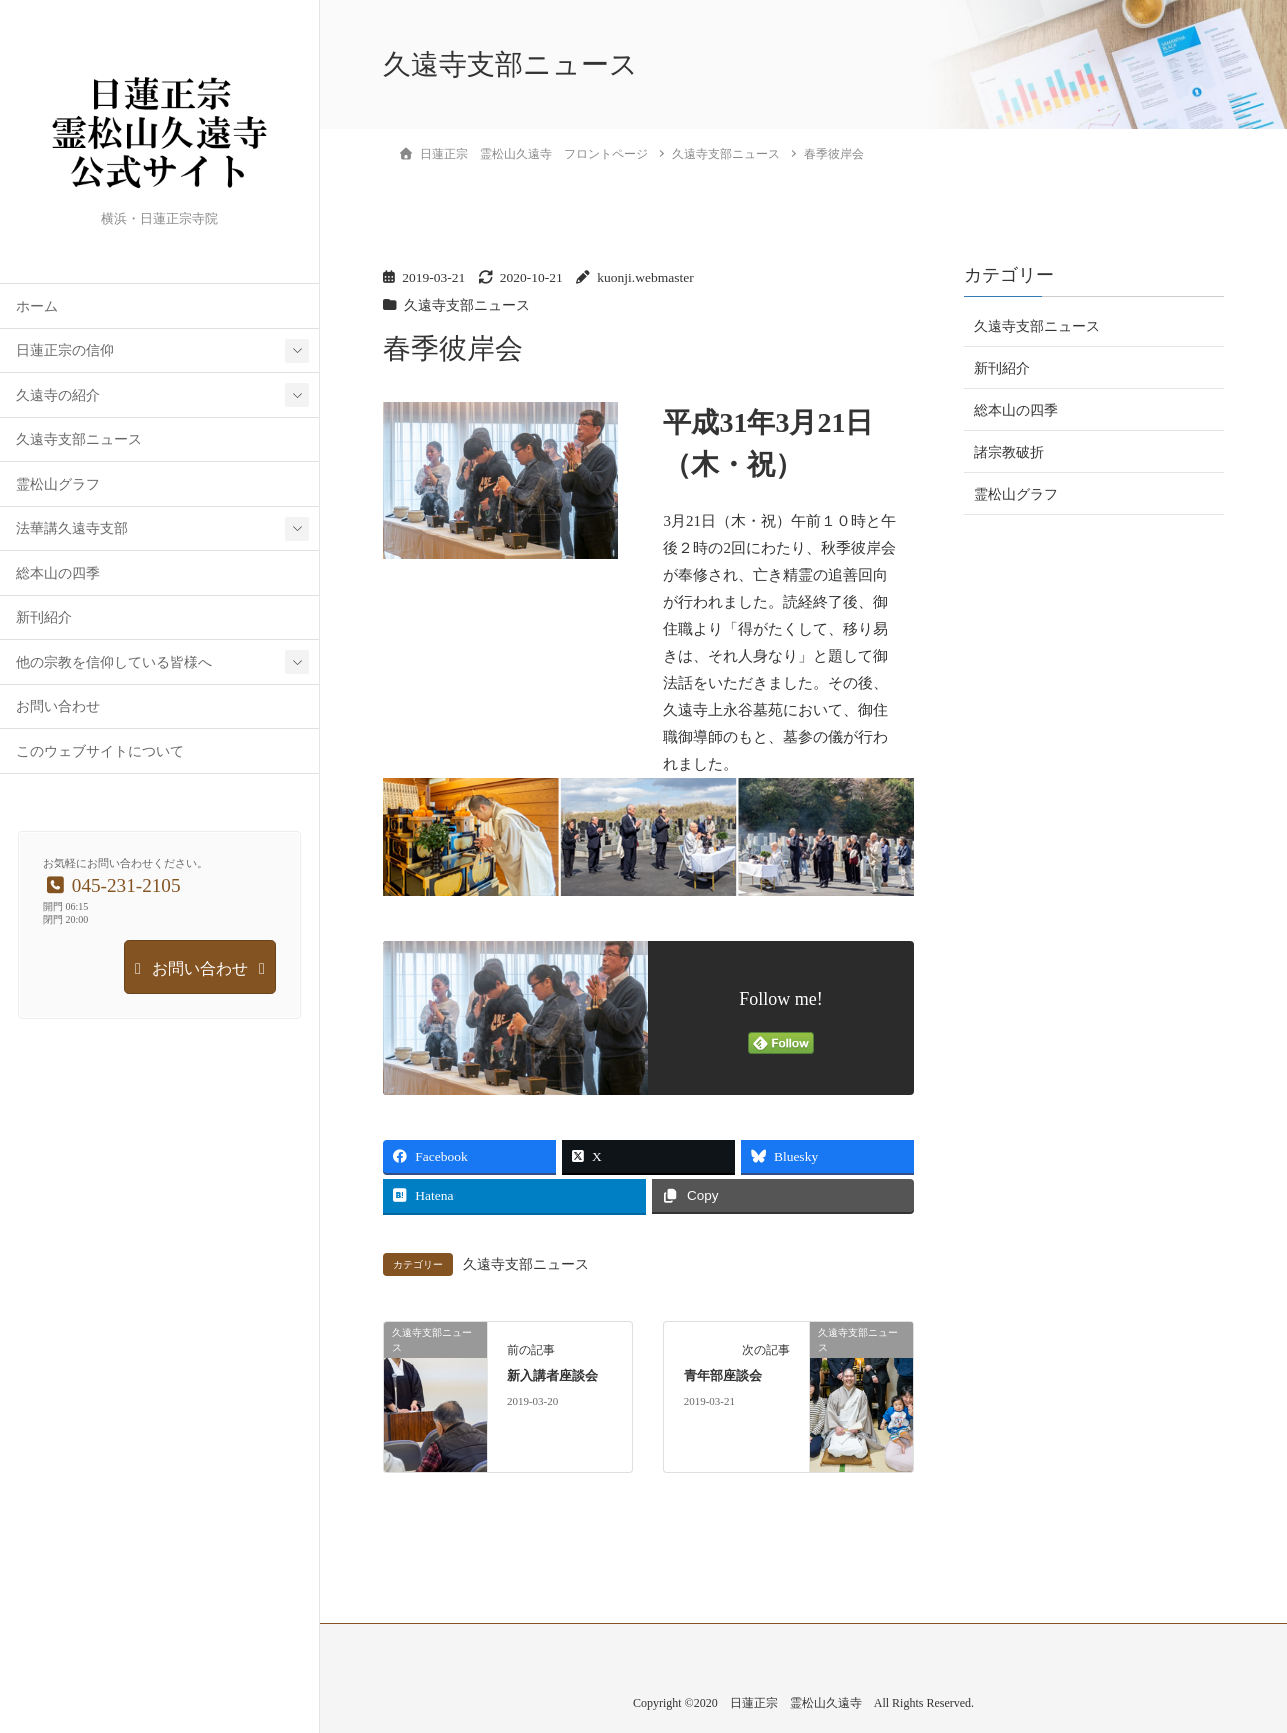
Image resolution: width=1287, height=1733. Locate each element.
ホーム (37, 306)
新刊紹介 (44, 617)
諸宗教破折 (1009, 452)
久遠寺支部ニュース (79, 439)
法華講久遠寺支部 (72, 528)
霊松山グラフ (58, 484)
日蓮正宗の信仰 (65, 350)
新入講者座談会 (552, 1376)
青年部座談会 (723, 1376)
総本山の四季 (58, 573)
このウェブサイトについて (100, 751)
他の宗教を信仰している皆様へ (114, 662)
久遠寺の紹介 (58, 395)
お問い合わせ (58, 706)
